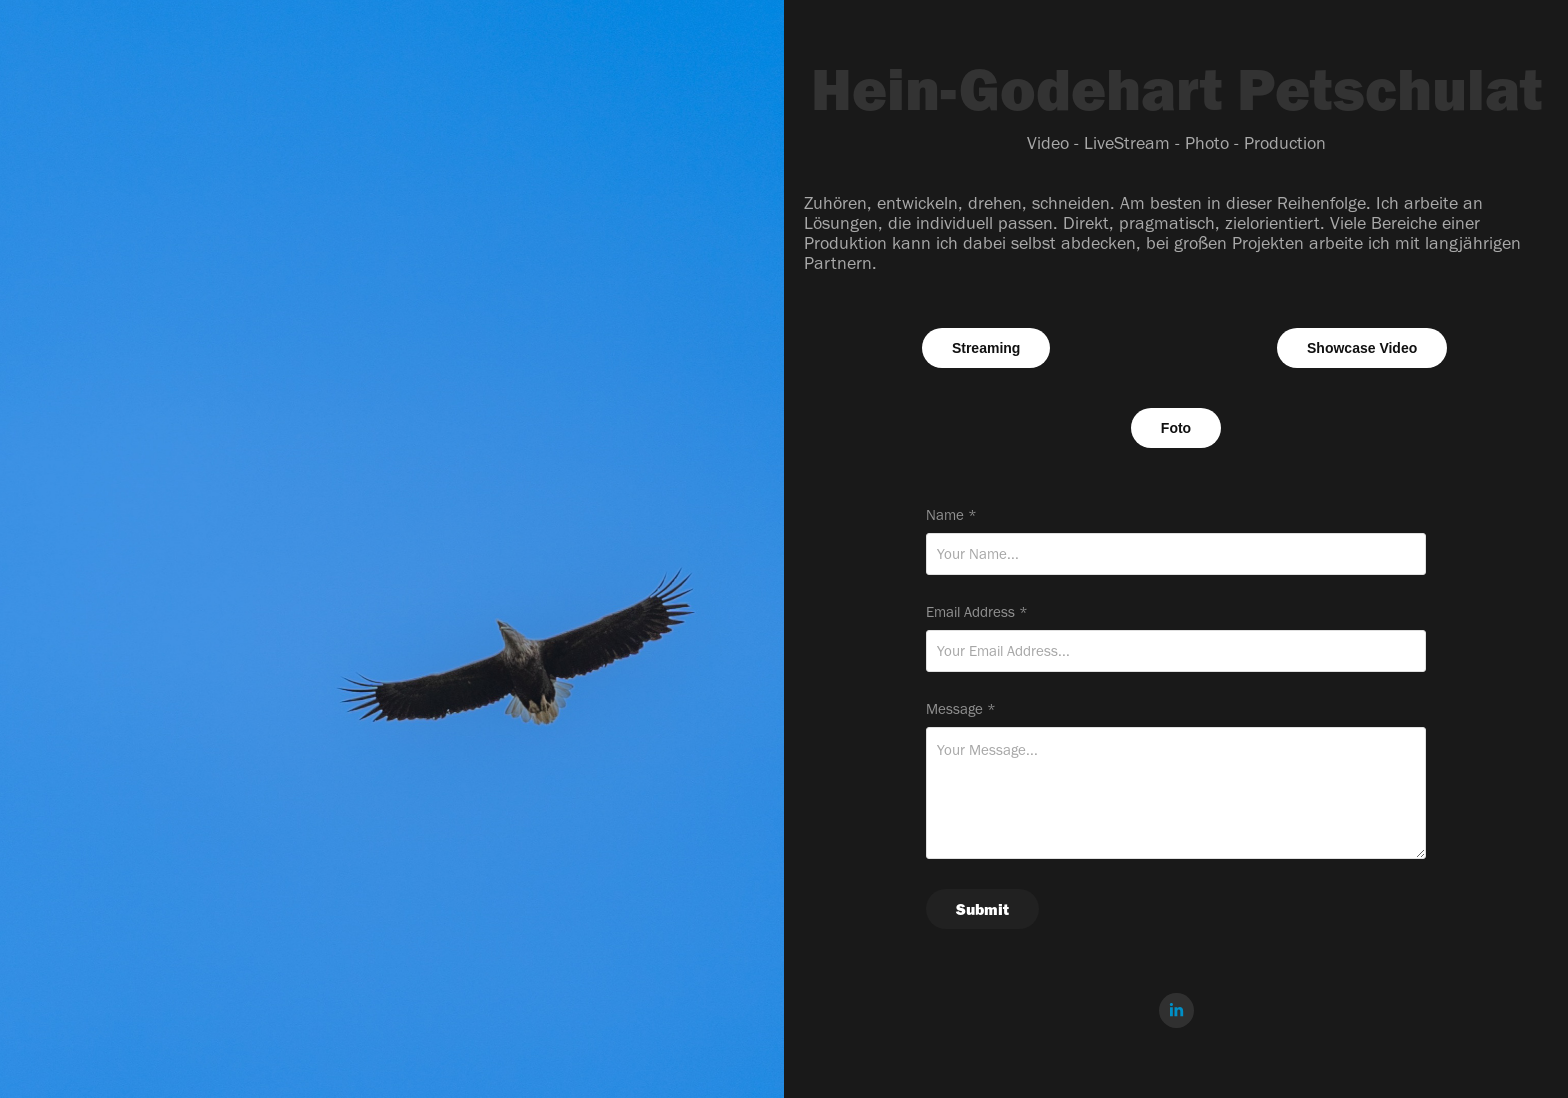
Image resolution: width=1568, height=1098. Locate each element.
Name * (951, 515)
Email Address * (977, 612)
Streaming (986, 348)
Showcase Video (1362, 348)
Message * (961, 709)
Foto (1176, 428)
